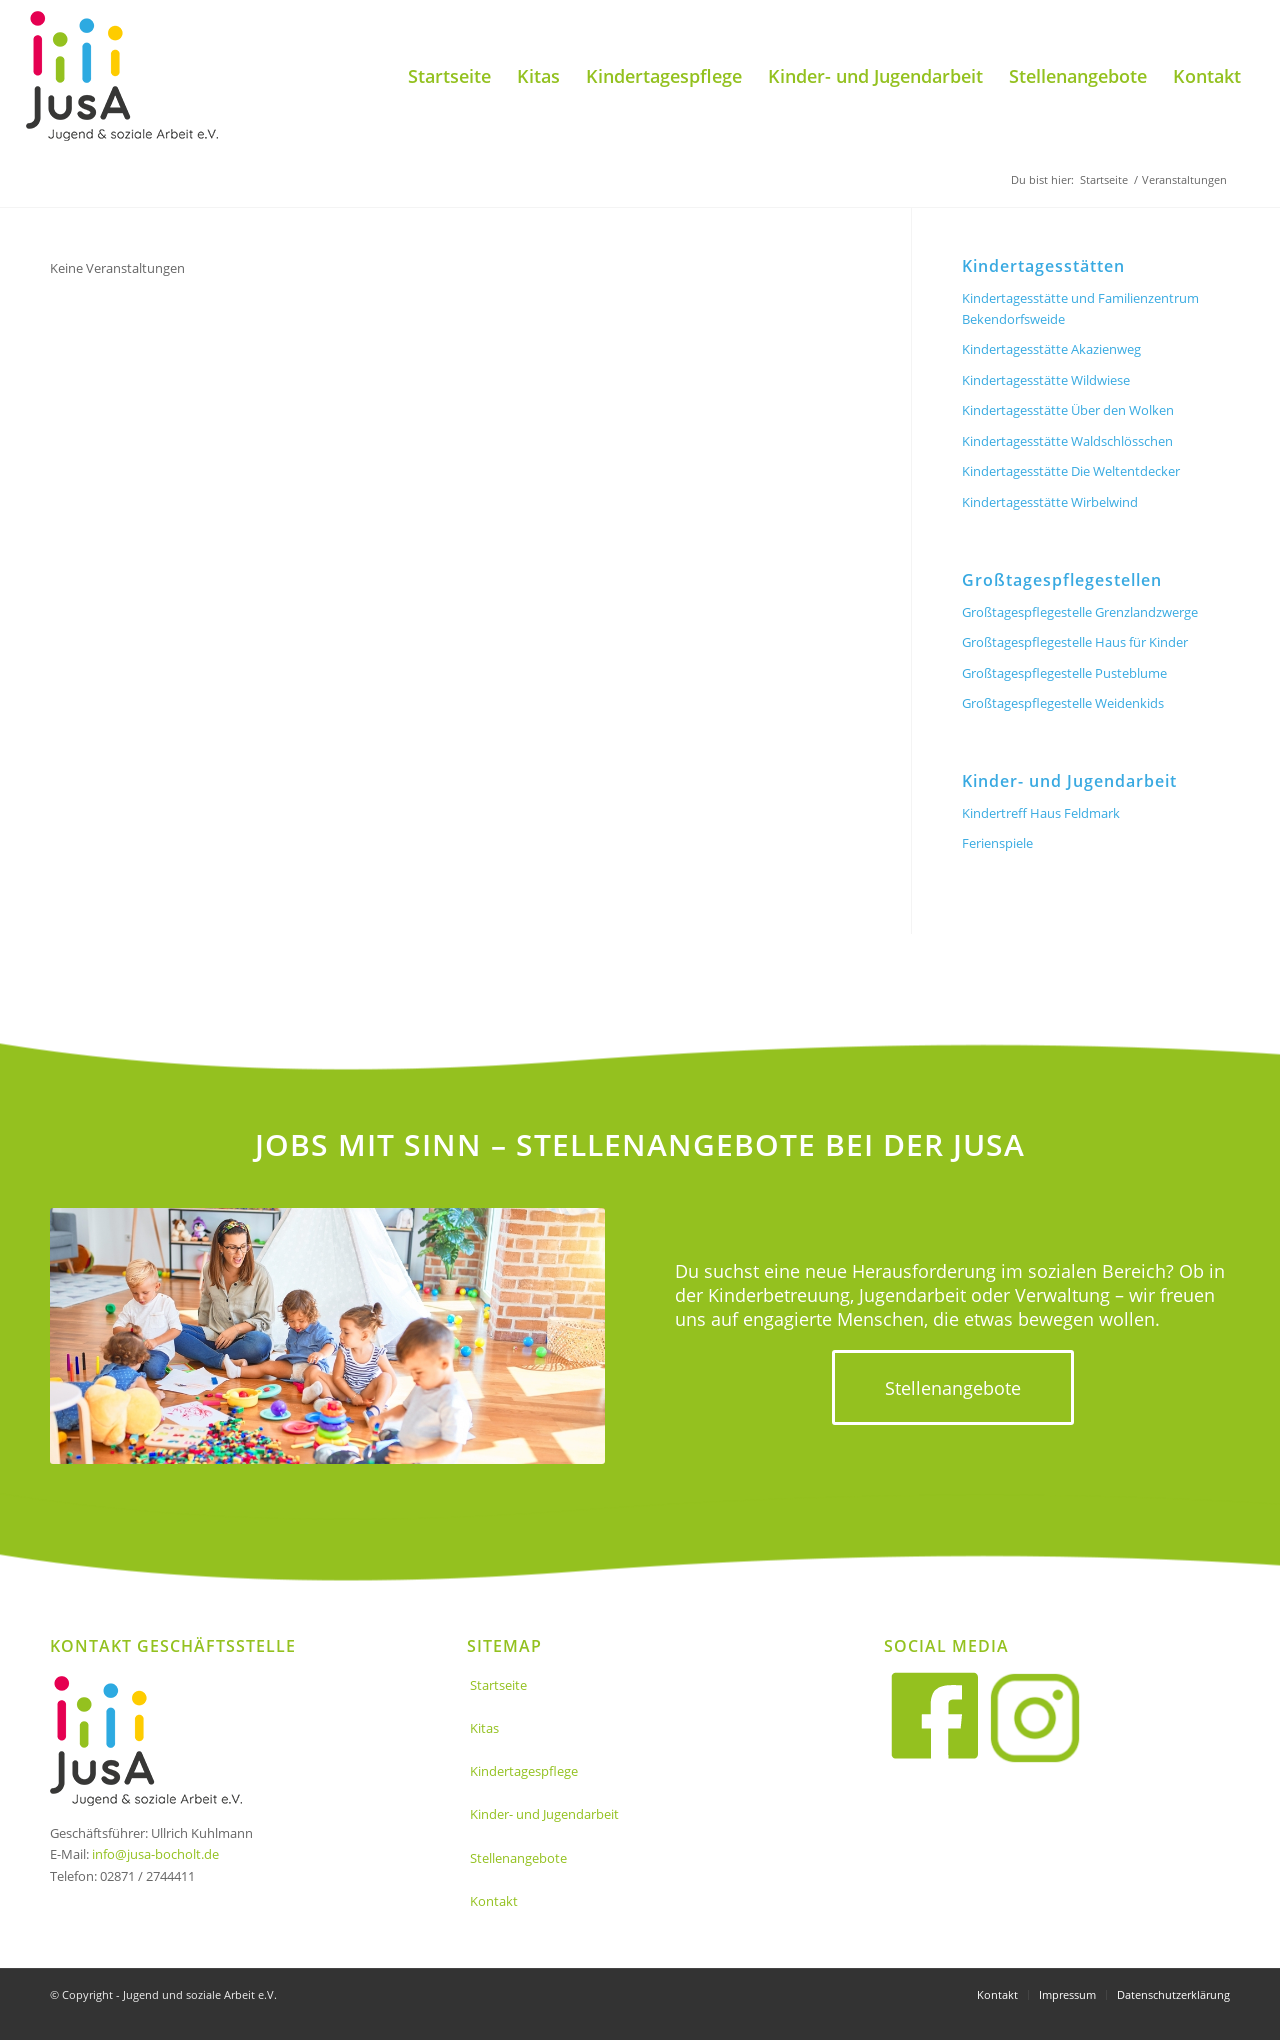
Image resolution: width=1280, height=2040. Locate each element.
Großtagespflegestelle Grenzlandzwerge (1080, 612)
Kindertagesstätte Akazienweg (1051, 349)
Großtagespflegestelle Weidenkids (1063, 703)
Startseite (498, 1685)
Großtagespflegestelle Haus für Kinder (1075, 642)
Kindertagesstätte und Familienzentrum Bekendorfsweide (1080, 308)
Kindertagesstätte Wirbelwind (1050, 502)
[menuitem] (449, 76)
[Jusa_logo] (122, 76)
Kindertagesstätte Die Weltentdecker (1071, 471)
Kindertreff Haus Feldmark (1041, 813)
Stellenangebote (518, 1858)
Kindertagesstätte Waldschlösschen (1067, 441)
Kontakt (494, 1901)
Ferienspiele (997, 843)
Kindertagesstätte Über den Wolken (1068, 410)
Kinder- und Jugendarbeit (544, 1814)
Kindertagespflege (524, 1771)
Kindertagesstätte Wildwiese (1046, 380)
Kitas (484, 1728)
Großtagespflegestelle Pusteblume (1064, 673)
